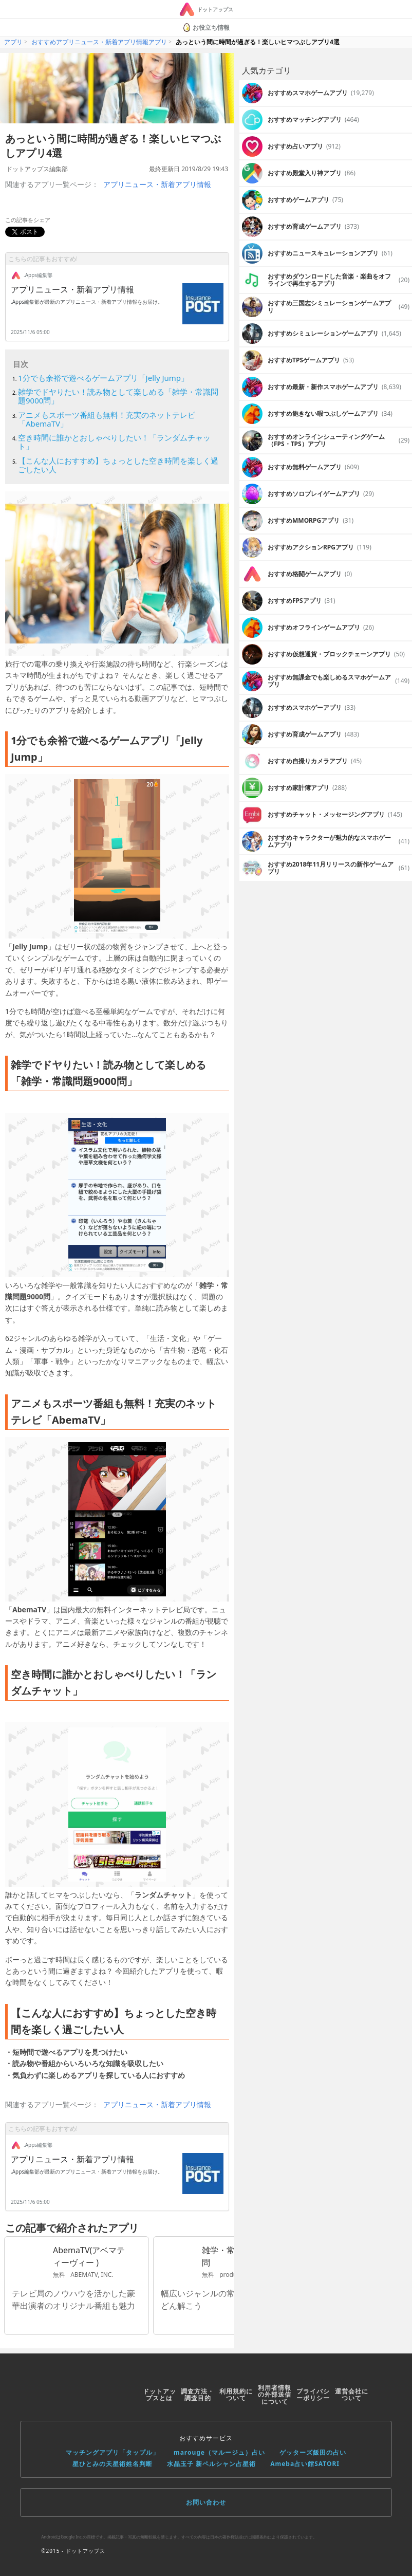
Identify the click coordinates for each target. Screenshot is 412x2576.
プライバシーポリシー (313, 2395)
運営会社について (351, 2395)
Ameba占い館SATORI (305, 2463)
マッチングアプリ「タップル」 (112, 2452)
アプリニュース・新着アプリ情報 (157, 184)
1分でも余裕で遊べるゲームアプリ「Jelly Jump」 (103, 378)
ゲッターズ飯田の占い (312, 2452)
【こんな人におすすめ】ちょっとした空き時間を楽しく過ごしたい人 (118, 464)
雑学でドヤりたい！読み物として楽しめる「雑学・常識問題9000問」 (118, 396)
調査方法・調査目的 (197, 2395)
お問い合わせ (206, 2502)
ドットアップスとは (159, 2395)
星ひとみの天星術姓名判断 (112, 2463)
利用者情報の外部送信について (274, 2394)
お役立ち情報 (206, 27)
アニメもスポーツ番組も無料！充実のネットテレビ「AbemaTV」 (106, 419)
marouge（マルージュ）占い (219, 2452)
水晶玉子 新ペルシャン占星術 (211, 2463)
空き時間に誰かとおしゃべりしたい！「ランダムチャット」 (114, 441)
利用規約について (236, 2395)
